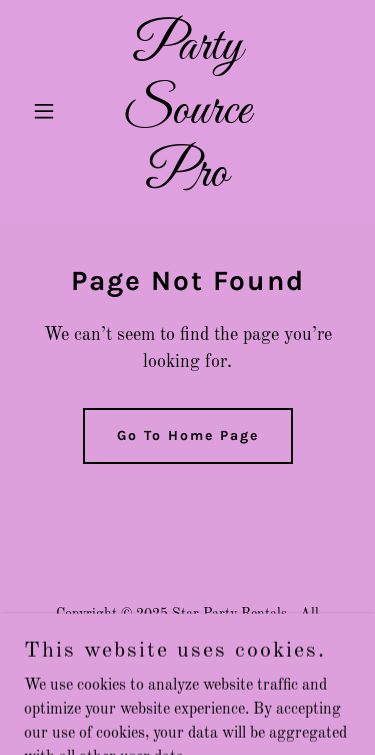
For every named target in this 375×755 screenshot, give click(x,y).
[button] (48, 111)
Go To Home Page (188, 435)
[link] (187, 182)
